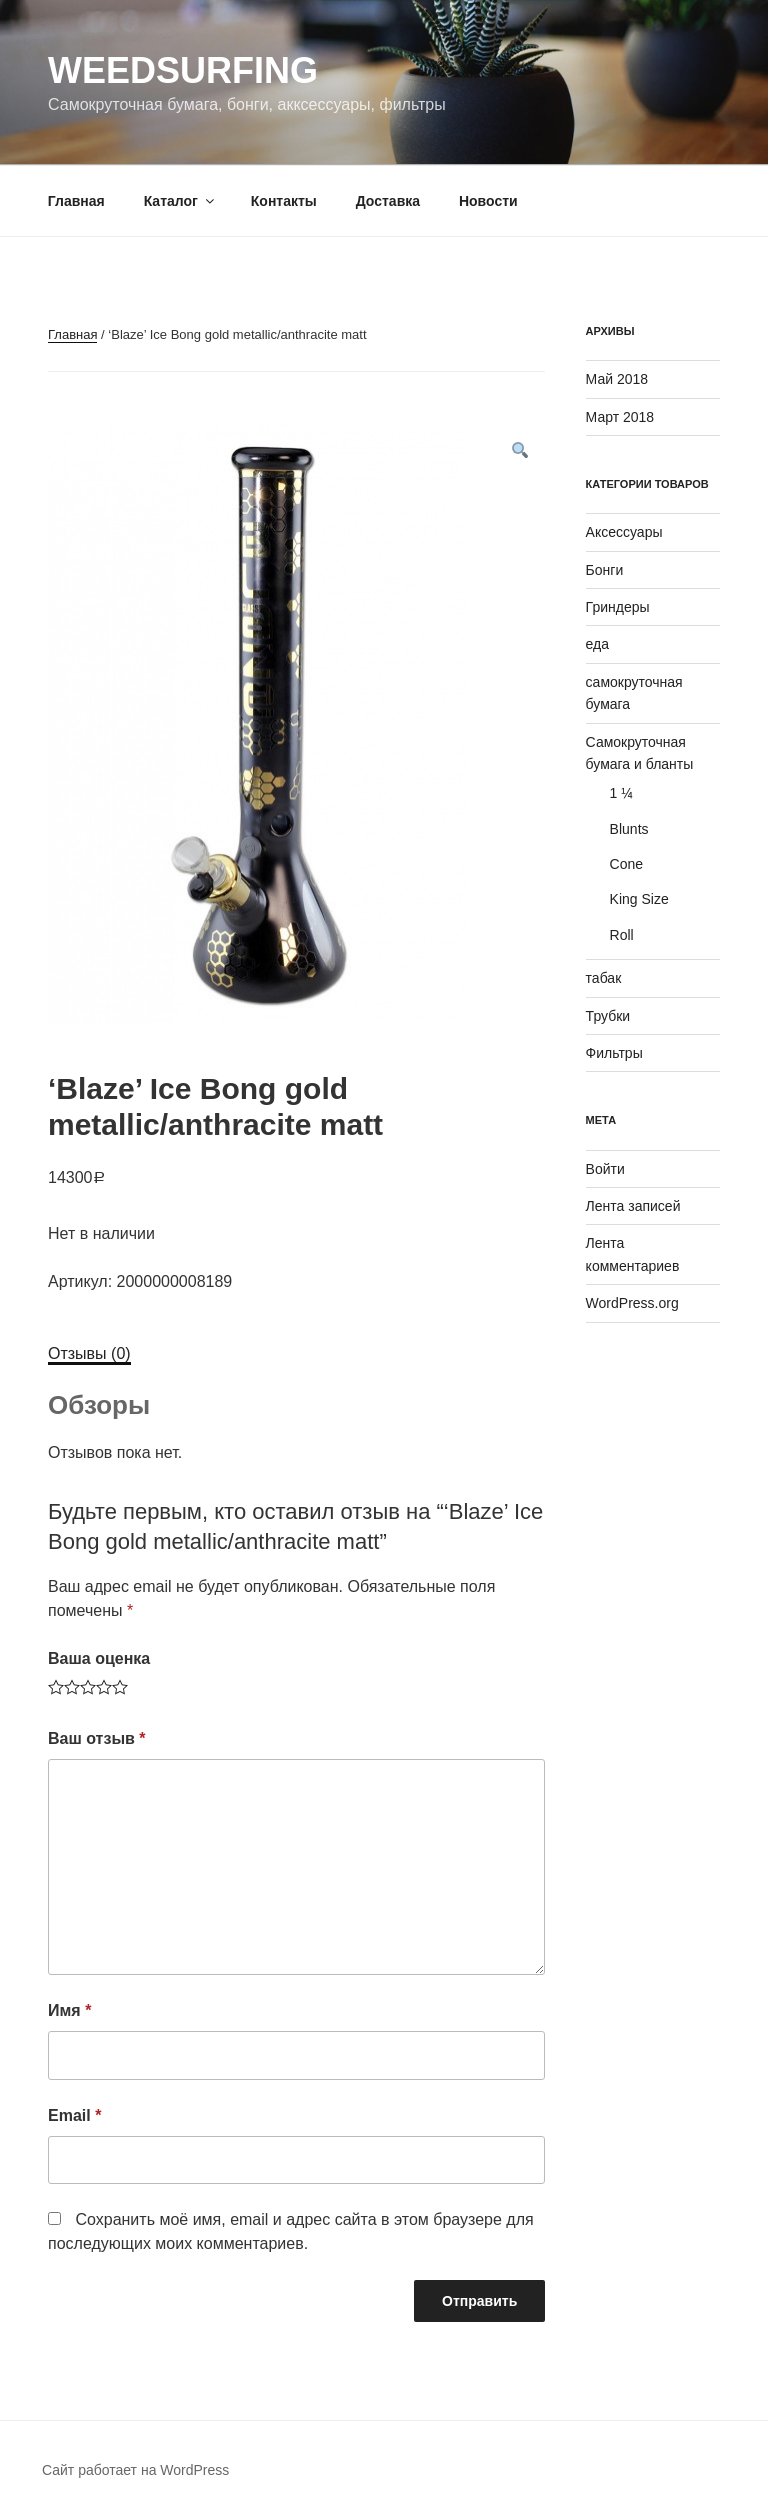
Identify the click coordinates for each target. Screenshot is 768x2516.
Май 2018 (617, 379)
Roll (622, 935)
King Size (639, 899)
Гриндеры (618, 607)
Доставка (388, 201)
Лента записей (633, 1206)
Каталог (180, 201)
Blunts (629, 829)
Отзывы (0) (89, 1353)
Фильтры (614, 1053)
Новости (488, 201)
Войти (605, 1169)
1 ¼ (621, 793)
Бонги (605, 570)
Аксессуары (624, 532)
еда (597, 644)
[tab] (89, 1354)
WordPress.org (632, 1303)
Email (74, 2115)
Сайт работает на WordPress (135, 2470)
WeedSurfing (183, 70)
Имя (69, 2010)
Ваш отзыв (97, 1738)
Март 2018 (620, 417)
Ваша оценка (99, 1658)
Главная (76, 201)
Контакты (284, 201)
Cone (626, 864)
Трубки (608, 1016)
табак (604, 978)
